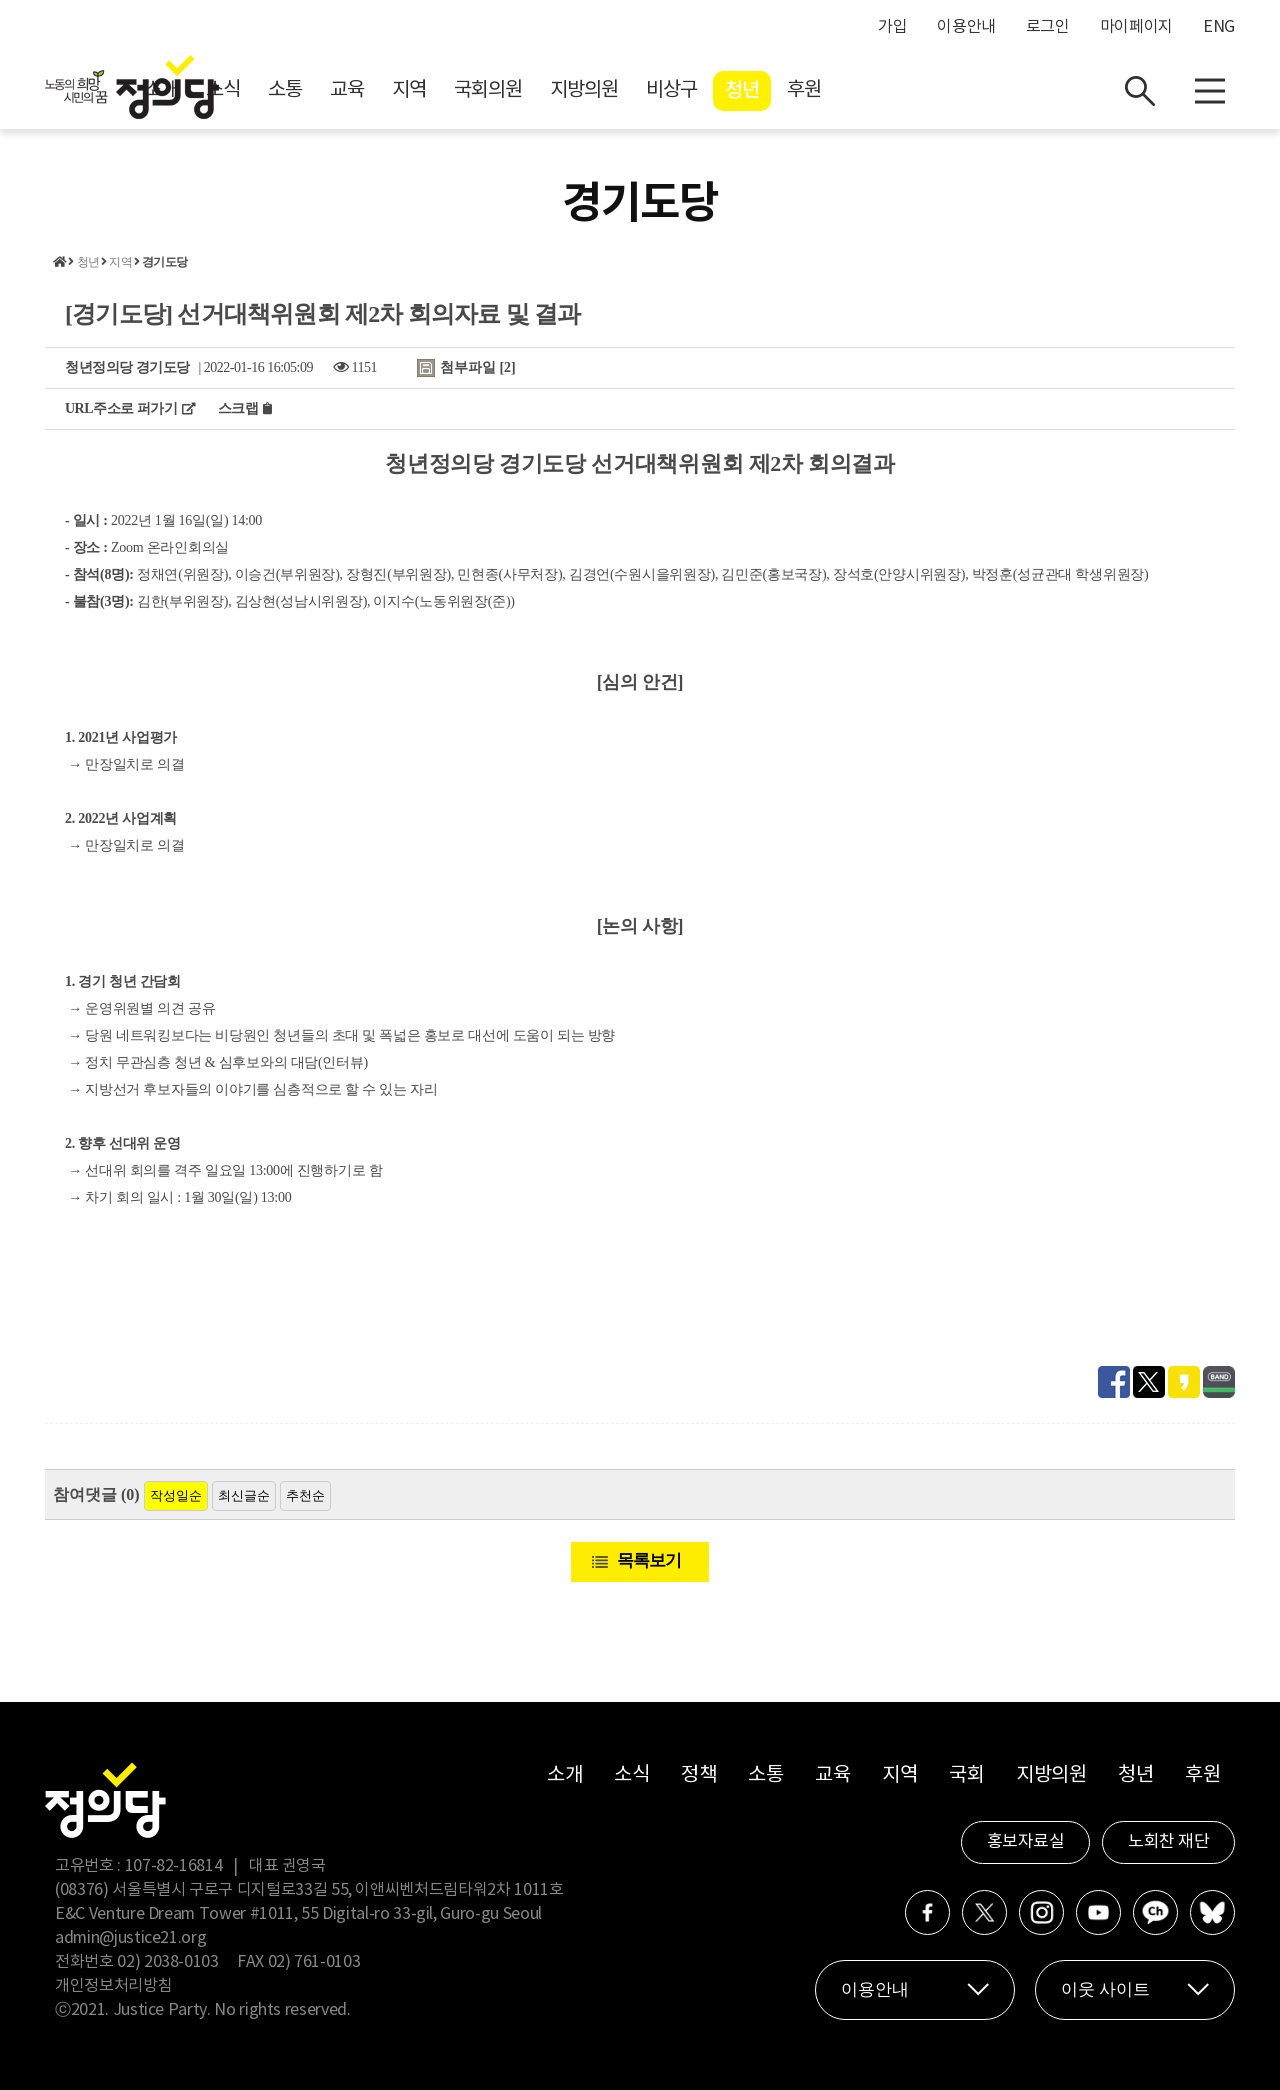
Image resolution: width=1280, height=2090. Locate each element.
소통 (464, 90)
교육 (526, 90)
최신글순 (244, 1495)
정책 (698, 1775)
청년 (921, 91)
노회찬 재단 (1168, 1842)
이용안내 (966, 27)
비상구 (850, 90)
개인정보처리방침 (113, 1986)
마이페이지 (1136, 27)
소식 (402, 90)
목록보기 (649, 1560)
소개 (340, 90)
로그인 (1048, 27)
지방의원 (763, 90)
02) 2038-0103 (167, 1962)
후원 (983, 90)
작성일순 (176, 1495)
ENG (1219, 27)
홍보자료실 (1026, 1842)
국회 (966, 1775)
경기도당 (164, 262)
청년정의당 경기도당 (127, 367)
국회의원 (667, 90)
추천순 (305, 1495)
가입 (892, 27)
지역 (588, 90)
